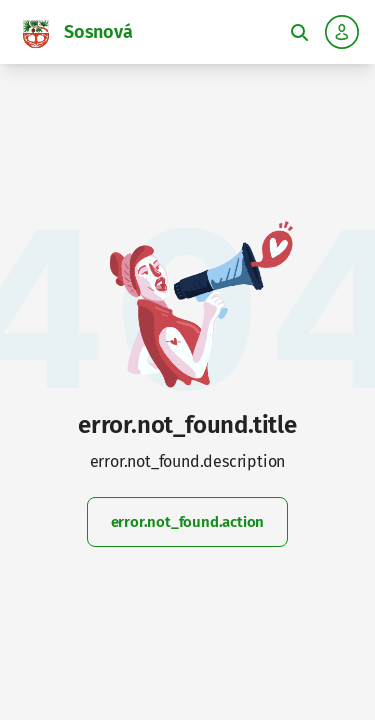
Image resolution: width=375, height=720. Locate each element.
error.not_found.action (188, 522)
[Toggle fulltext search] (299, 32)
